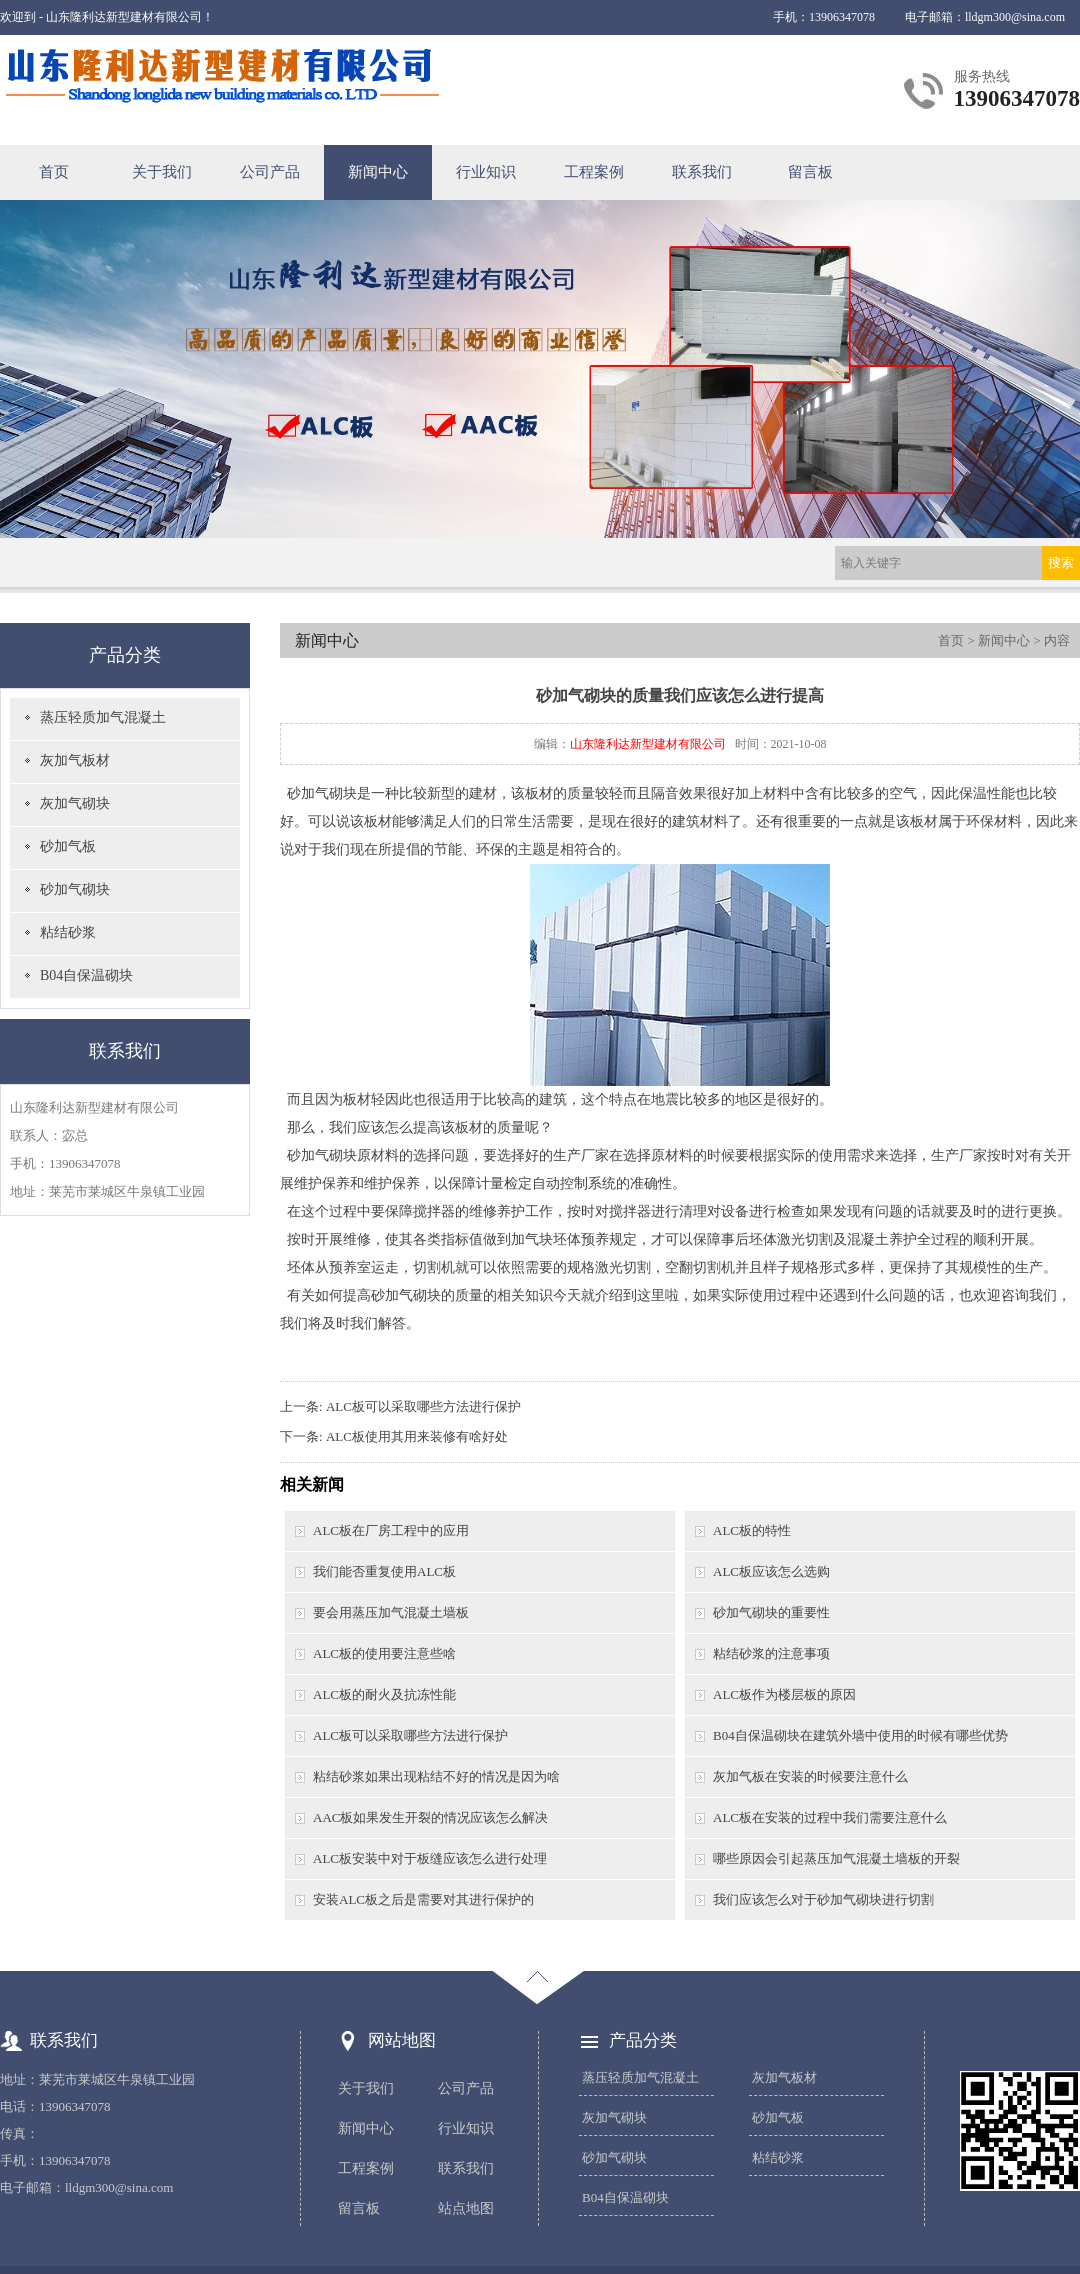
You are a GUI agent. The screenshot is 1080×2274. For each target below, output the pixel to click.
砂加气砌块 (75, 889)
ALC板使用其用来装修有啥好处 (417, 1436)
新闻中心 (378, 172)
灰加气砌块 (75, 803)
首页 (54, 172)
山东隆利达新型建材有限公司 (648, 744)
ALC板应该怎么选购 (771, 1571)
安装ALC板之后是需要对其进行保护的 (423, 1899)
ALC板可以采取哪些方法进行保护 (423, 1406)
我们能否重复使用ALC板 (384, 1571)
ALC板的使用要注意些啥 (384, 1653)
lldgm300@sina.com (1015, 17)
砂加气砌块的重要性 (771, 1612)
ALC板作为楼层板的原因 (784, 1694)
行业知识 (486, 172)
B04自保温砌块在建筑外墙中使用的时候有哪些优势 (860, 1735)
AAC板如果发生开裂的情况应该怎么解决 (430, 1817)
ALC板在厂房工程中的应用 (391, 1530)
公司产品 (270, 172)
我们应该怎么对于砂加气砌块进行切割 (823, 1899)
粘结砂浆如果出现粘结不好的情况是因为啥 (436, 1776)
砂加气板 (68, 846)
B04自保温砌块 (86, 975)
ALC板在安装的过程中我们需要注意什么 (830, 1817)
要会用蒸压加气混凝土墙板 (391, 1612)
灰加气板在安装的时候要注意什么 (810, 1776)
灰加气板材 (75, 760)
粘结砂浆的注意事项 (771, 1653)
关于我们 (162, 172)
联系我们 (702, 172)
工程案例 (594, 172)
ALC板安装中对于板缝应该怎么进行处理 (430, 1858)
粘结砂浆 (68, 932)
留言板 (810, 172)
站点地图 (466, 2208)
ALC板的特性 (752, 1530)
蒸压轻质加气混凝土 (103, 717)
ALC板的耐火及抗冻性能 (384, 1694)
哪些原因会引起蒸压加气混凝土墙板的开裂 (836, 1858)
